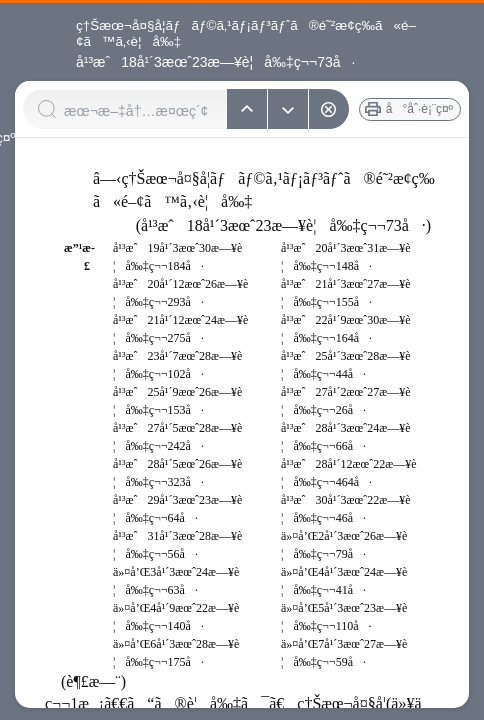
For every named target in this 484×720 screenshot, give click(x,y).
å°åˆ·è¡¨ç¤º (419, 109)
